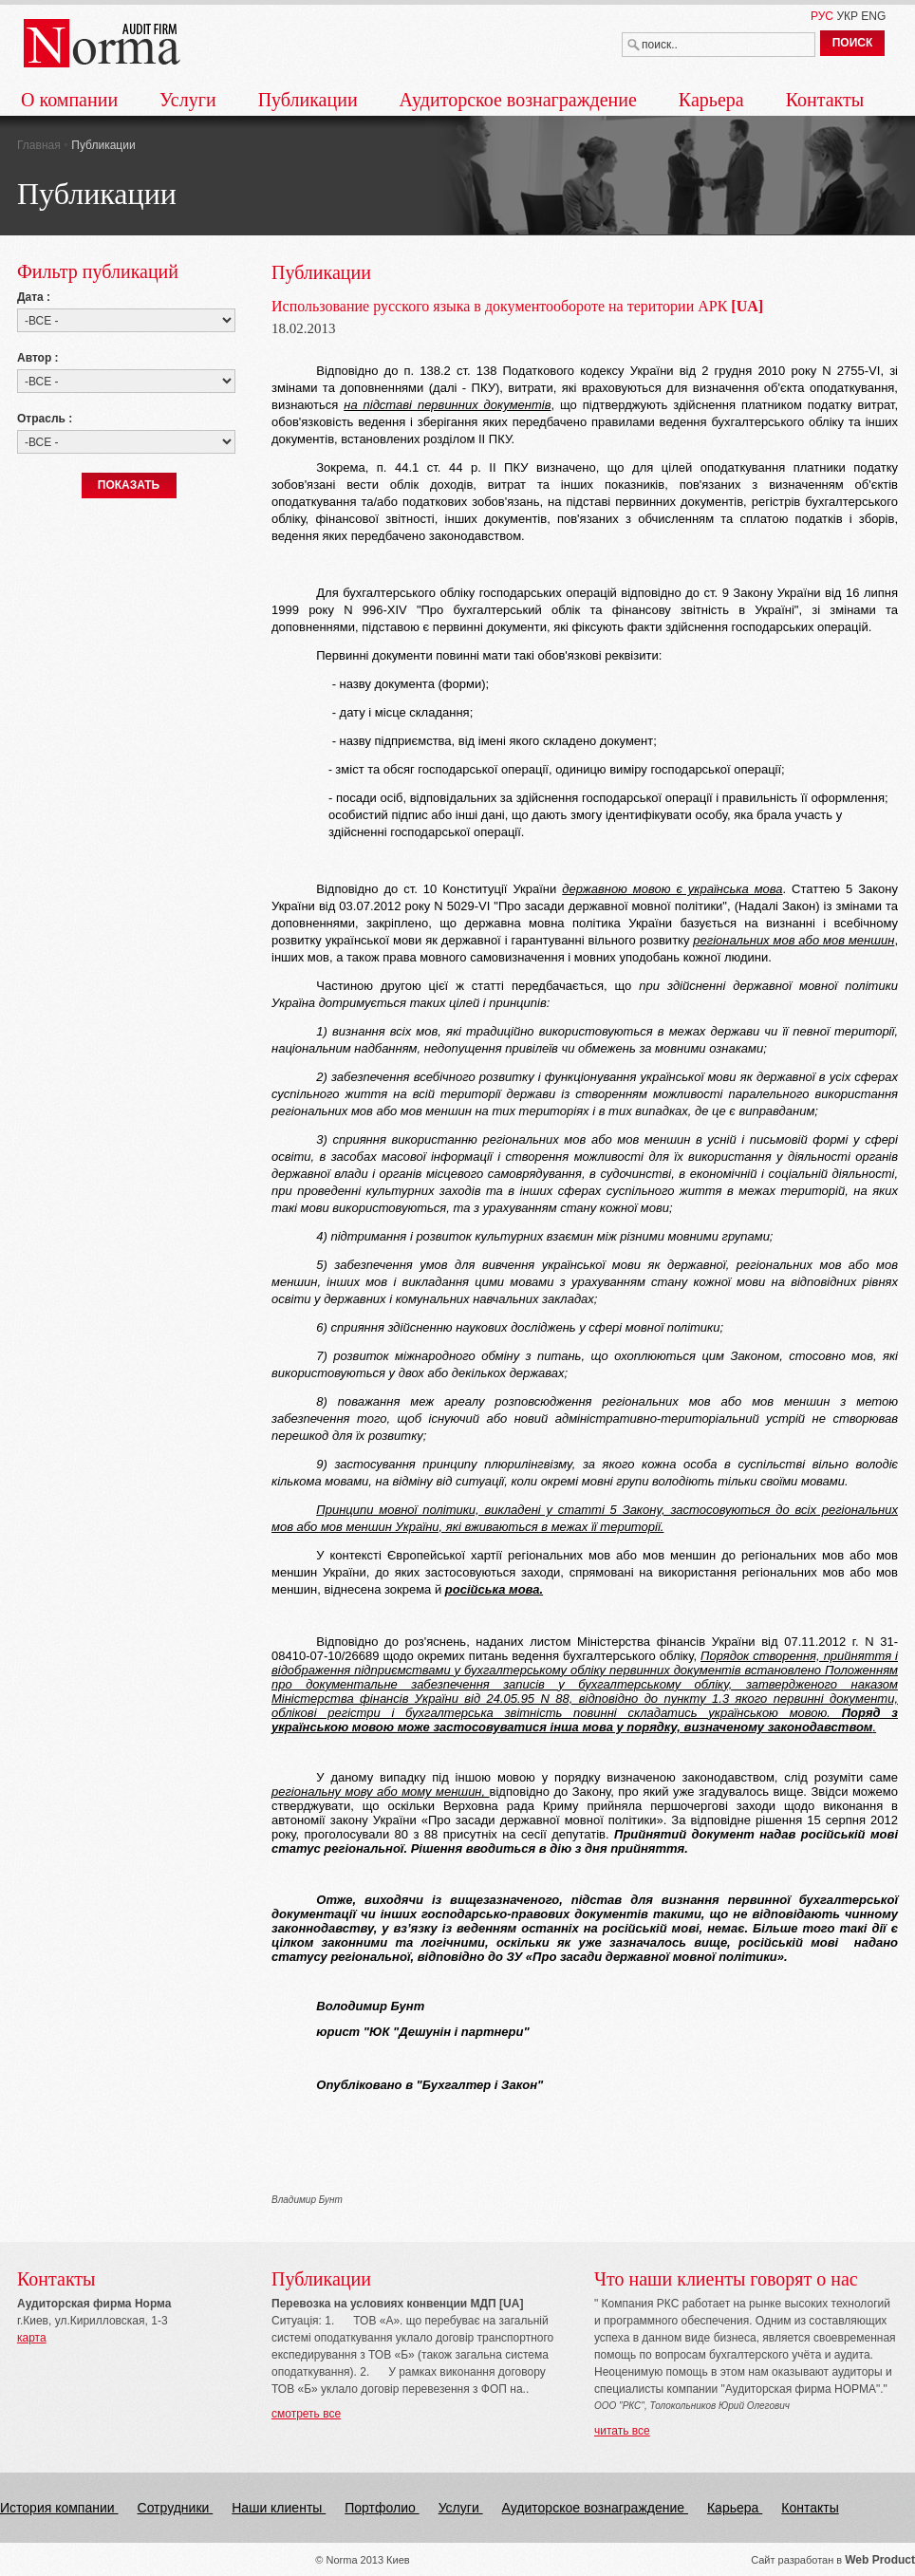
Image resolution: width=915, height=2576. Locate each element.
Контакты (825, 99)
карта (32, 2337)
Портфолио (382, 2507)
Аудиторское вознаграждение (518, 99)
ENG (873, 16)
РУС (822, 16)
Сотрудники (176, 2507)
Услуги (187, 99)
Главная (40, 145)
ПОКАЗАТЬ (129, 485)
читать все (622, 2430)
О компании (69, 99)
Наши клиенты (279, 2507)
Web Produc (878, 2560)
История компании (59, 2507)
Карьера (711, 99)
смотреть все (306, 2413)
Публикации (308, 99)
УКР (847, 16)
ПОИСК (852, 42)
